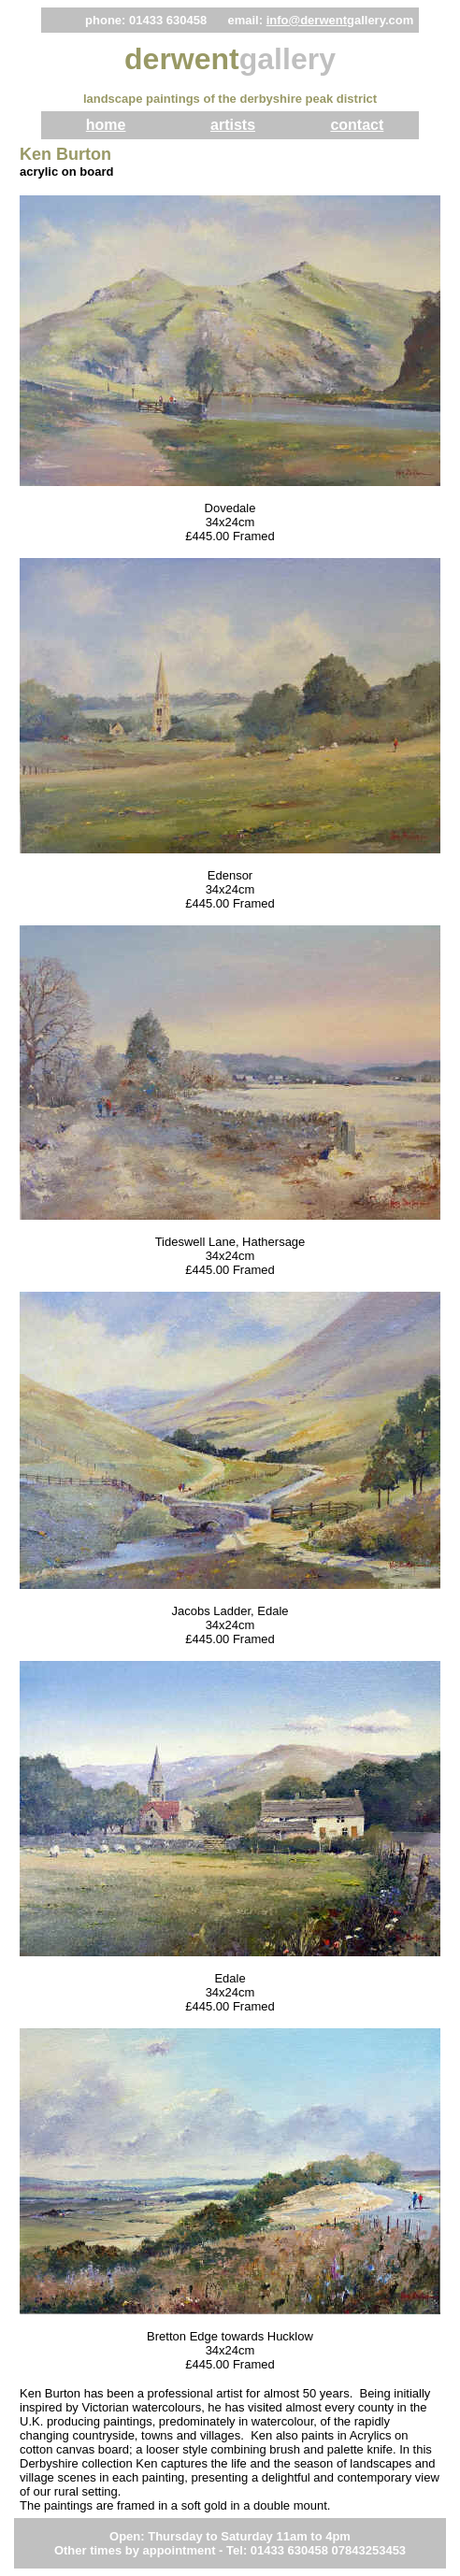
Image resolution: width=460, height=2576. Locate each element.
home (106, 125)
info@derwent (306, 20)
